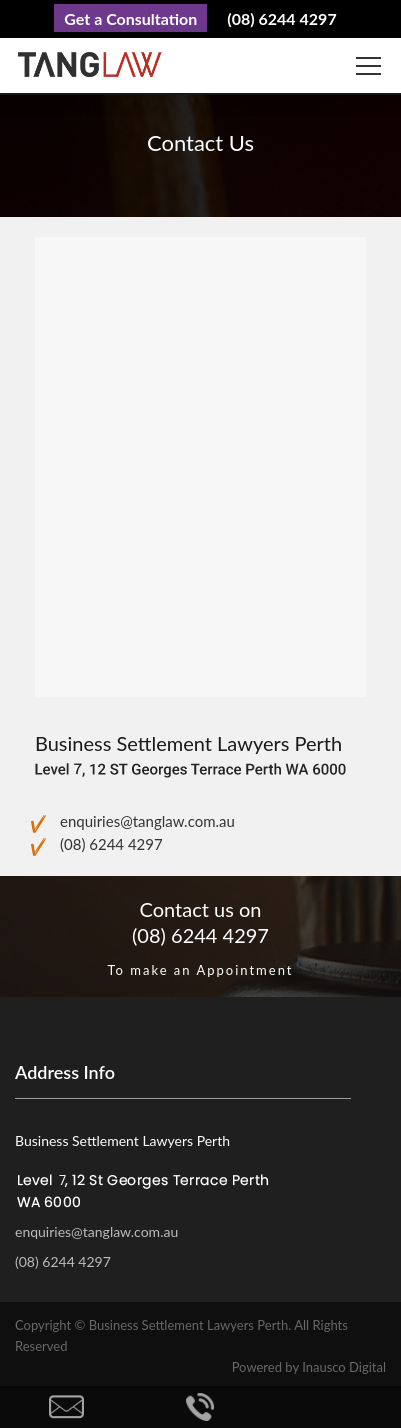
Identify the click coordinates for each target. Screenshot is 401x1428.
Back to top (334, 1407)
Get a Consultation (130, 18)
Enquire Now (67, 1407)
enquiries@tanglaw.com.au (147, 821)
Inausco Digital (344, 1367)
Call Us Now (201, 1407)
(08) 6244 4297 (281, 18)
